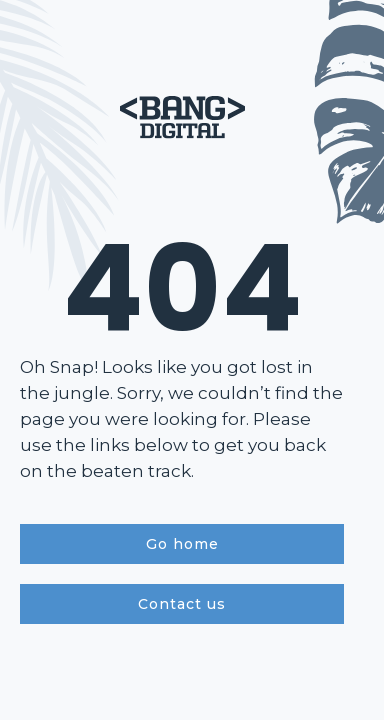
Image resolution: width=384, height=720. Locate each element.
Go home (182, 544)
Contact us (182, 604)
